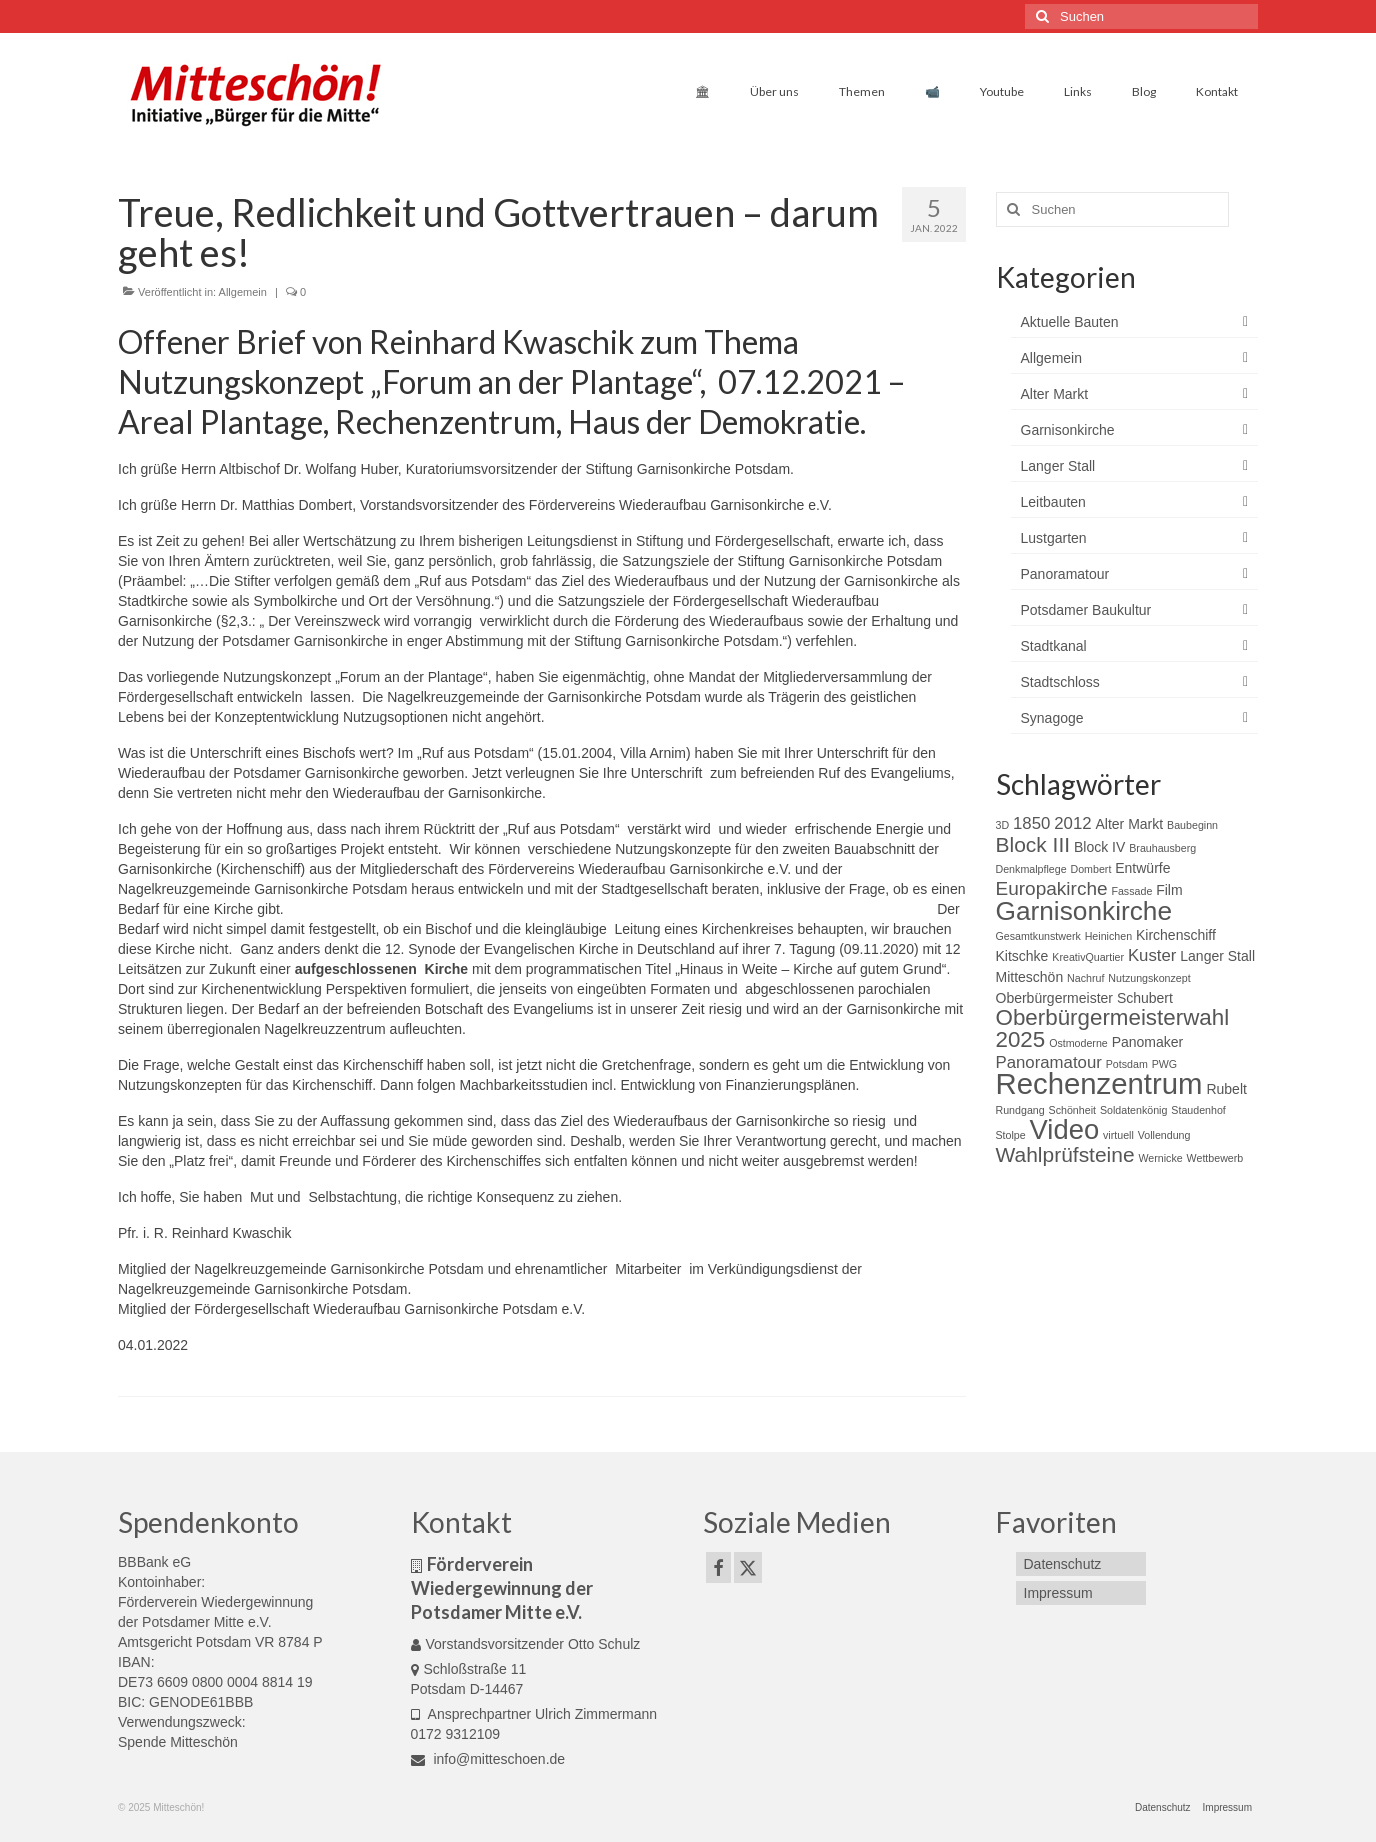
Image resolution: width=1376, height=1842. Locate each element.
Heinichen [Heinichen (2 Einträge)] (1108, 936)
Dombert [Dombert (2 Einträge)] (1090, 869)
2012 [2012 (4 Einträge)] (1072, 823)
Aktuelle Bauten (1070, 322)
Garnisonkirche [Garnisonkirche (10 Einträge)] (1084, 911)
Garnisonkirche (1068, 430)
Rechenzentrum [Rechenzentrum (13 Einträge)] (1099, 1083)
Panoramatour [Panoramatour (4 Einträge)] (1049, 1062)
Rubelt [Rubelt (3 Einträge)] (1226, 1089)
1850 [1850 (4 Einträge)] (1031, 823)
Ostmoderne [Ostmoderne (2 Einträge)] (1078, 1043)
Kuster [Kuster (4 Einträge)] (1152, 955)
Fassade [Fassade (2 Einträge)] (1131, 891)
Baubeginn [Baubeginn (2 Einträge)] (1192, 825)
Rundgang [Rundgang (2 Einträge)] (1020, 1110)
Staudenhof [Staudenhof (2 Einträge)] (1198, 1110)
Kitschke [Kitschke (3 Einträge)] (1022, 956)
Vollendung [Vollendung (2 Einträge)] (1164, 1135)
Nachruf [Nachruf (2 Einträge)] (1085, 978)
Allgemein (243, 292)
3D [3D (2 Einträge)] (1003, 825)
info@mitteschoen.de (488, 1759)
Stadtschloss (1060, 682)
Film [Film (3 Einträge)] (1169, 890)
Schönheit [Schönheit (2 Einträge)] (1072, 1110)
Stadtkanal (1054, 646)
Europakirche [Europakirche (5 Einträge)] (1052, 888)
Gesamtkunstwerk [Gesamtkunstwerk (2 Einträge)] (1038, 936)
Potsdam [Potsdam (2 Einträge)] (1127, 1064)
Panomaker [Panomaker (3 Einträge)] (1148, 1042)
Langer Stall (1058, 466)
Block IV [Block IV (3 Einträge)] (1099, 847)
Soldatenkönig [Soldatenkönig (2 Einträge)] (1134, 1110)
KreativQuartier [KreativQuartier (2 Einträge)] (1088, 957)
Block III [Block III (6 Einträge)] (1033, 844)
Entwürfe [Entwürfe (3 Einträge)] (1142, 868)
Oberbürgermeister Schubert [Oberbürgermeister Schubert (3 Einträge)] (1084, 998)
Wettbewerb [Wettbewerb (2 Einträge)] (1215, 1158)
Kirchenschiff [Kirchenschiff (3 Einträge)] (1176, 935)
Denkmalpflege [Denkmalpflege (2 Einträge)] (1031, 869)
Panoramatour (1065, 574)
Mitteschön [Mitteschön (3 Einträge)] (1030, 977)
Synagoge (1052, 718)
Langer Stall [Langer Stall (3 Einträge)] (1217, 956)
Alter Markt (1055, 394)
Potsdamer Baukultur (1086, 610)
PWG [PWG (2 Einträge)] (1164, 1064)
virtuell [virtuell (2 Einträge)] (1118, 1135)
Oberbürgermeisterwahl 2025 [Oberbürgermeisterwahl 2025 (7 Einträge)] (1113, 1028)
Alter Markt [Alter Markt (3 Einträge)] (1129, 824)
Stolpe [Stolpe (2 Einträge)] (1011, 1135)
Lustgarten (1054, 538)
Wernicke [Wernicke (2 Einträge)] (1160, 1158)
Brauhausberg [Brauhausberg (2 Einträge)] (1162, 848)
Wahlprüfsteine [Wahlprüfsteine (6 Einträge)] (1065, 1154)
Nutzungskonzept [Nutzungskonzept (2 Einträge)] (1149, 978)
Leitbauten (1053, 502)
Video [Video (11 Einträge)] (1065, 1129)
